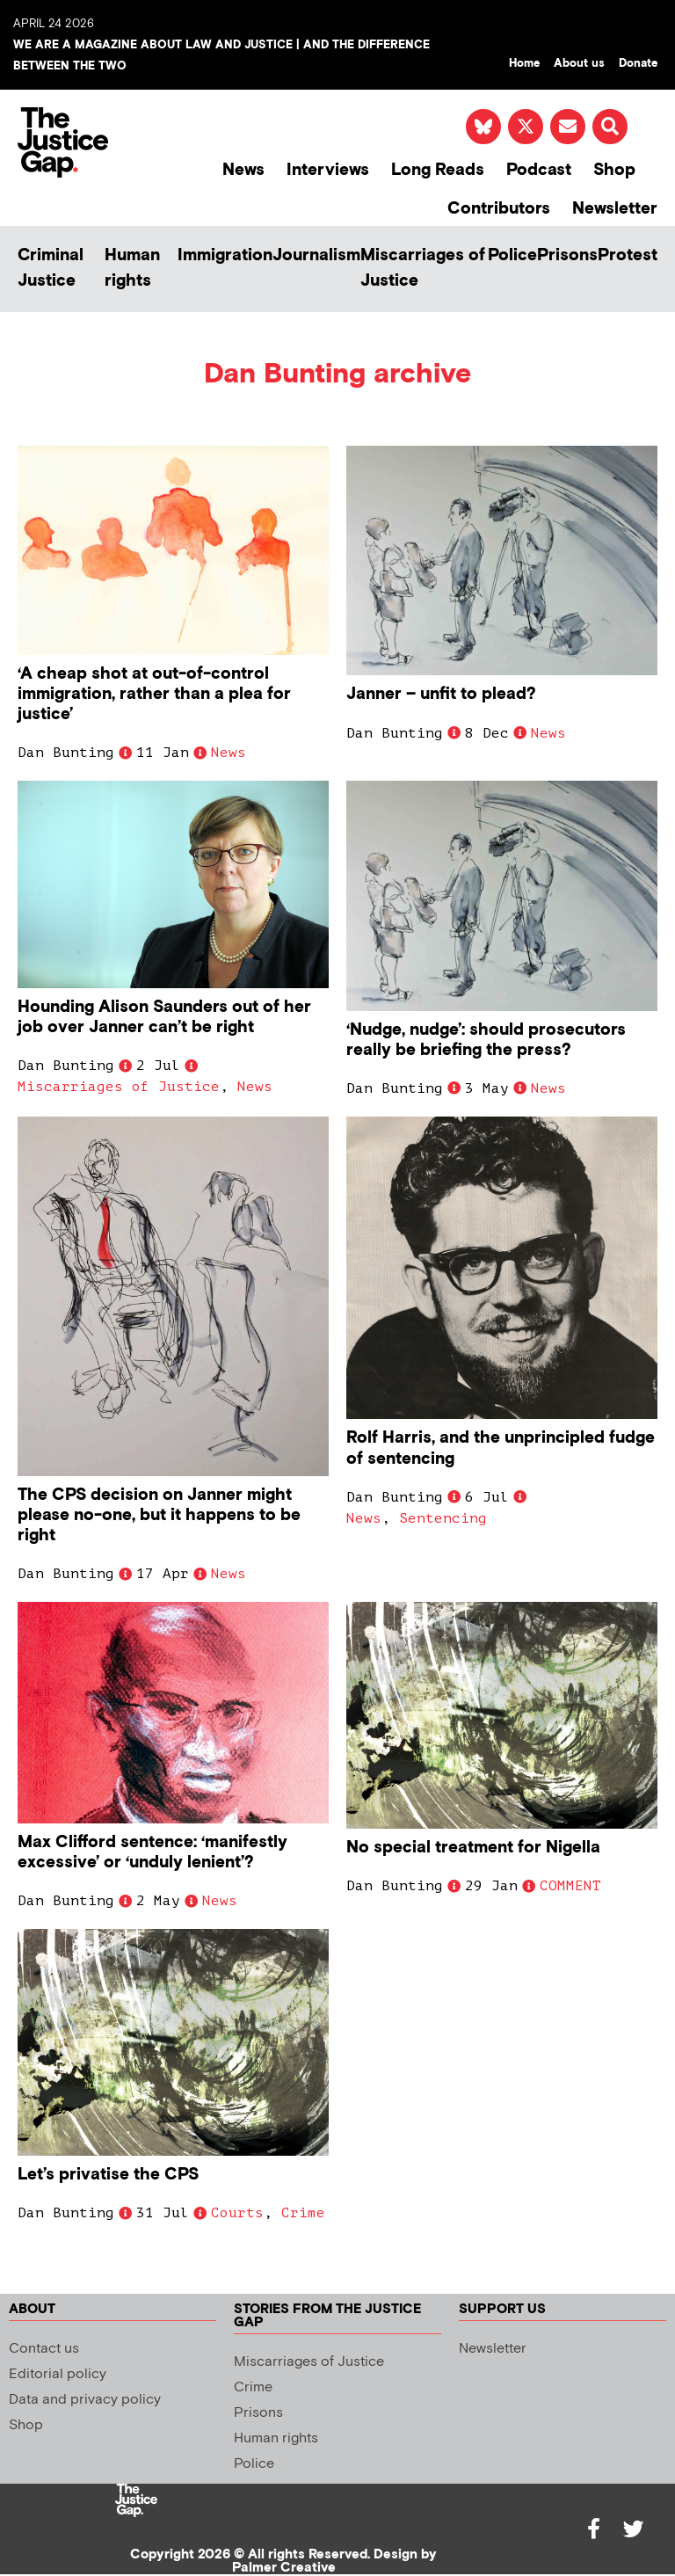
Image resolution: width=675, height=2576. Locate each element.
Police (512, 255)
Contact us (44, 2349)
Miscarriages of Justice (422, 268)
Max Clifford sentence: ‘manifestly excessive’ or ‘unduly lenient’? (152, 1852)
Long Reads (437, 170)
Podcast (538, 170)
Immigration (225, 255)
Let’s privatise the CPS (108, 2175)
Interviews (328, 170)
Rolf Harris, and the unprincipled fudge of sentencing (500, 1448)
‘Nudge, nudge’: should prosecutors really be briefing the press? (486, 1040)
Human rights (132, 268)
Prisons (567, 255)
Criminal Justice (50, 268)
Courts (237, 2213)
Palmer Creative (284, 2567)
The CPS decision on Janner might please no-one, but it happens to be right (159, 1515)
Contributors (498, 209)
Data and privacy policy (85, 2399)
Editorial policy (57, 2374)
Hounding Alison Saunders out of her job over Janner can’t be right (164, 1017)
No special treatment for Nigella (473, 1848)
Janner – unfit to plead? (441, 694)
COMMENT (570, 1886)
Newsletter (614, 209)
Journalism (316, 255)
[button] (610, 126)
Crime (303, 2213)
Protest (627, 255)
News (243, 170)
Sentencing (443, 1518)
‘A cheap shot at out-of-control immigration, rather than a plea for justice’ (154, 694)
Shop (614, 170)
